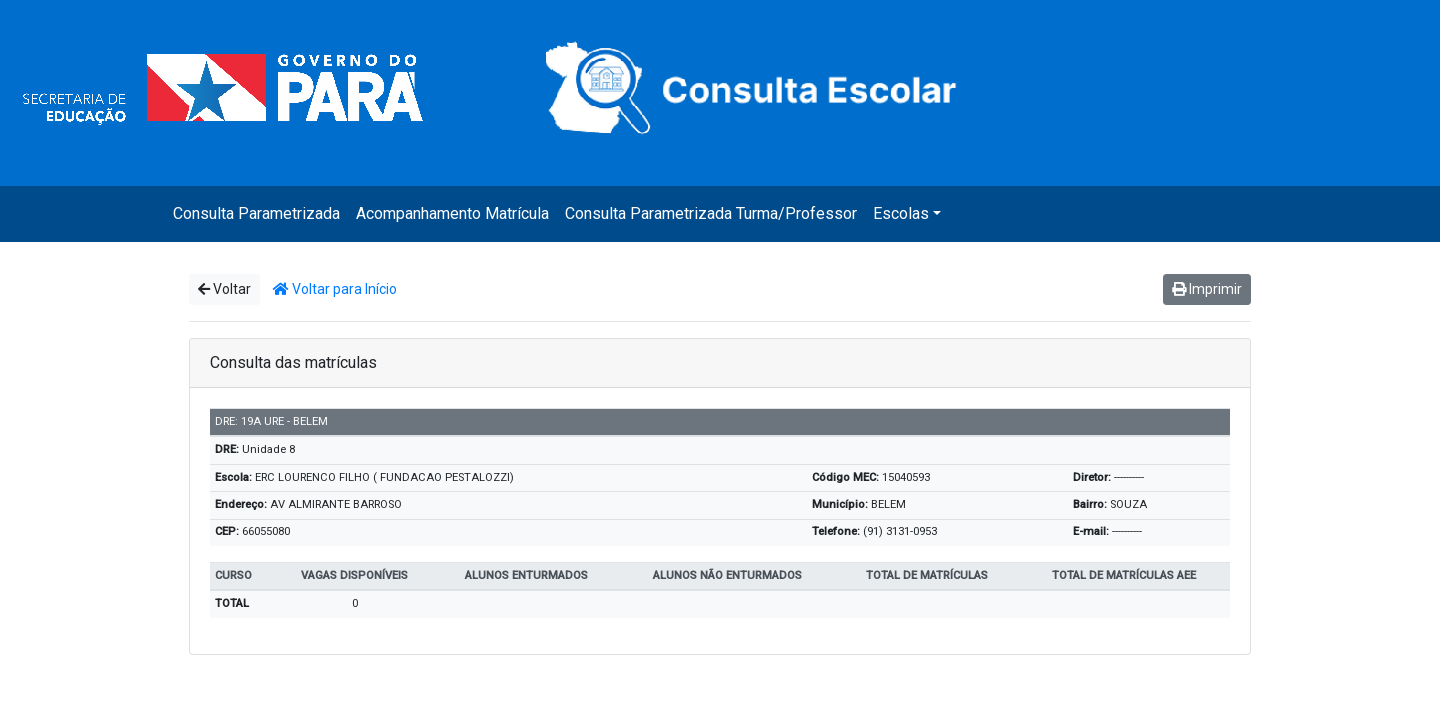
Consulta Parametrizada (256, 213)
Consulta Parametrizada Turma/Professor (711, 213)
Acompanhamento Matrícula (452, 213)
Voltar (224, 289)
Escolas (901, 213)
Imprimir (1207, 289)
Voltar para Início (335, 289)
